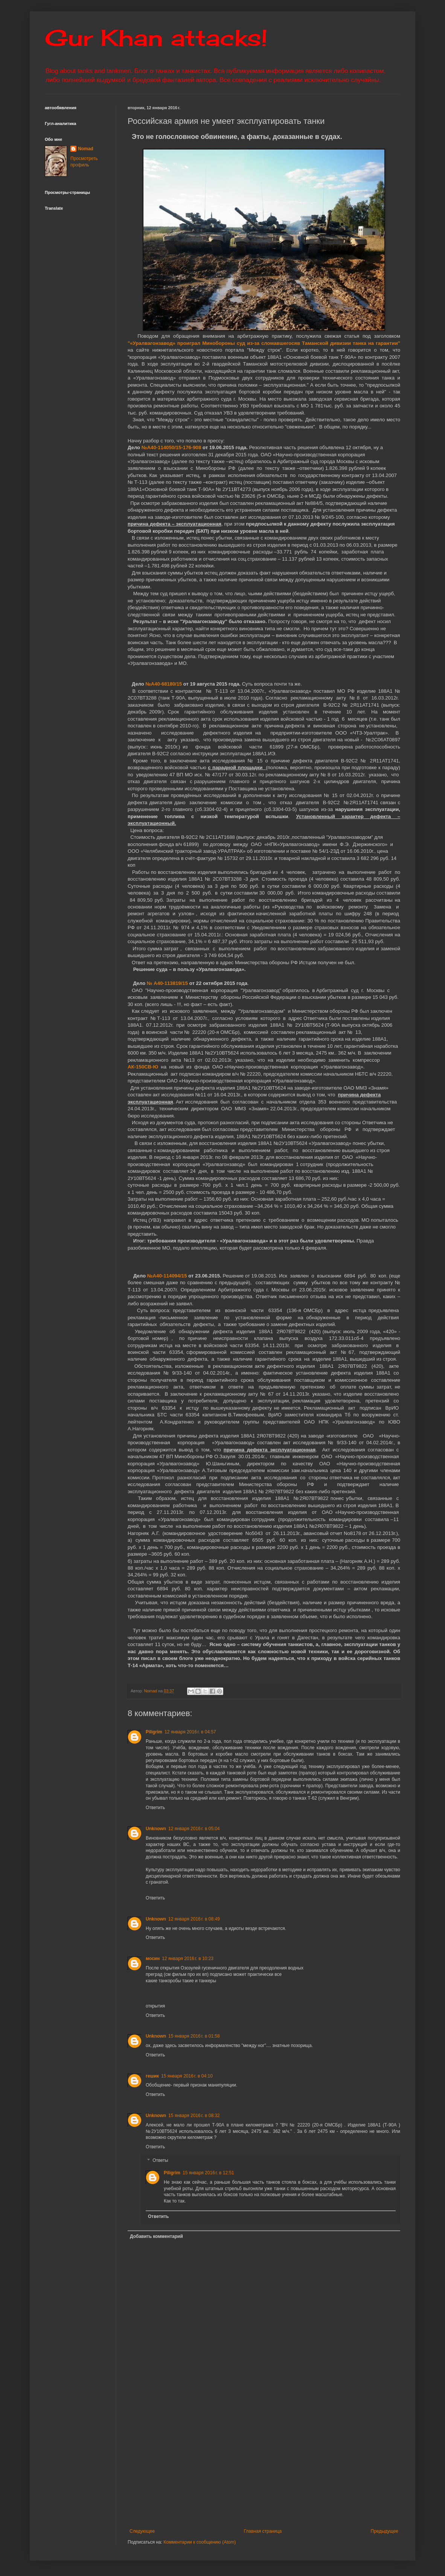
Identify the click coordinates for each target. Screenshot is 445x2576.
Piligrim (154, 1732)
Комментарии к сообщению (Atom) (199, 2542)
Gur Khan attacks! (156, 37)
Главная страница (263, 2531)
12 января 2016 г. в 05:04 (194, 1828)
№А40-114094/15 (167, 1276)
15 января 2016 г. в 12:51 (208, 2172)
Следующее (142, 2531)
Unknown (156, 1828)
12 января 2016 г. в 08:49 (194, 1919)
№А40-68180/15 (163, 684)
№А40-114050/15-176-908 (171, 447)
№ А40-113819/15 (167, 983)
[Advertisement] (286, 2466)
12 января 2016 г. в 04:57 (190, 1732)
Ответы (160, 2160)
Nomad (85, 148)
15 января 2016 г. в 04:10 (187, 2076)
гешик (152, 2076)
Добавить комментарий (156, 2236)
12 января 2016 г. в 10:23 (187, 1958)
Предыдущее (384, 2531)
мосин (153, 1958)
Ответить (155, 1807)
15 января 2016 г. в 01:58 (194, 2036)
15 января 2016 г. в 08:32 (194, 2115)
